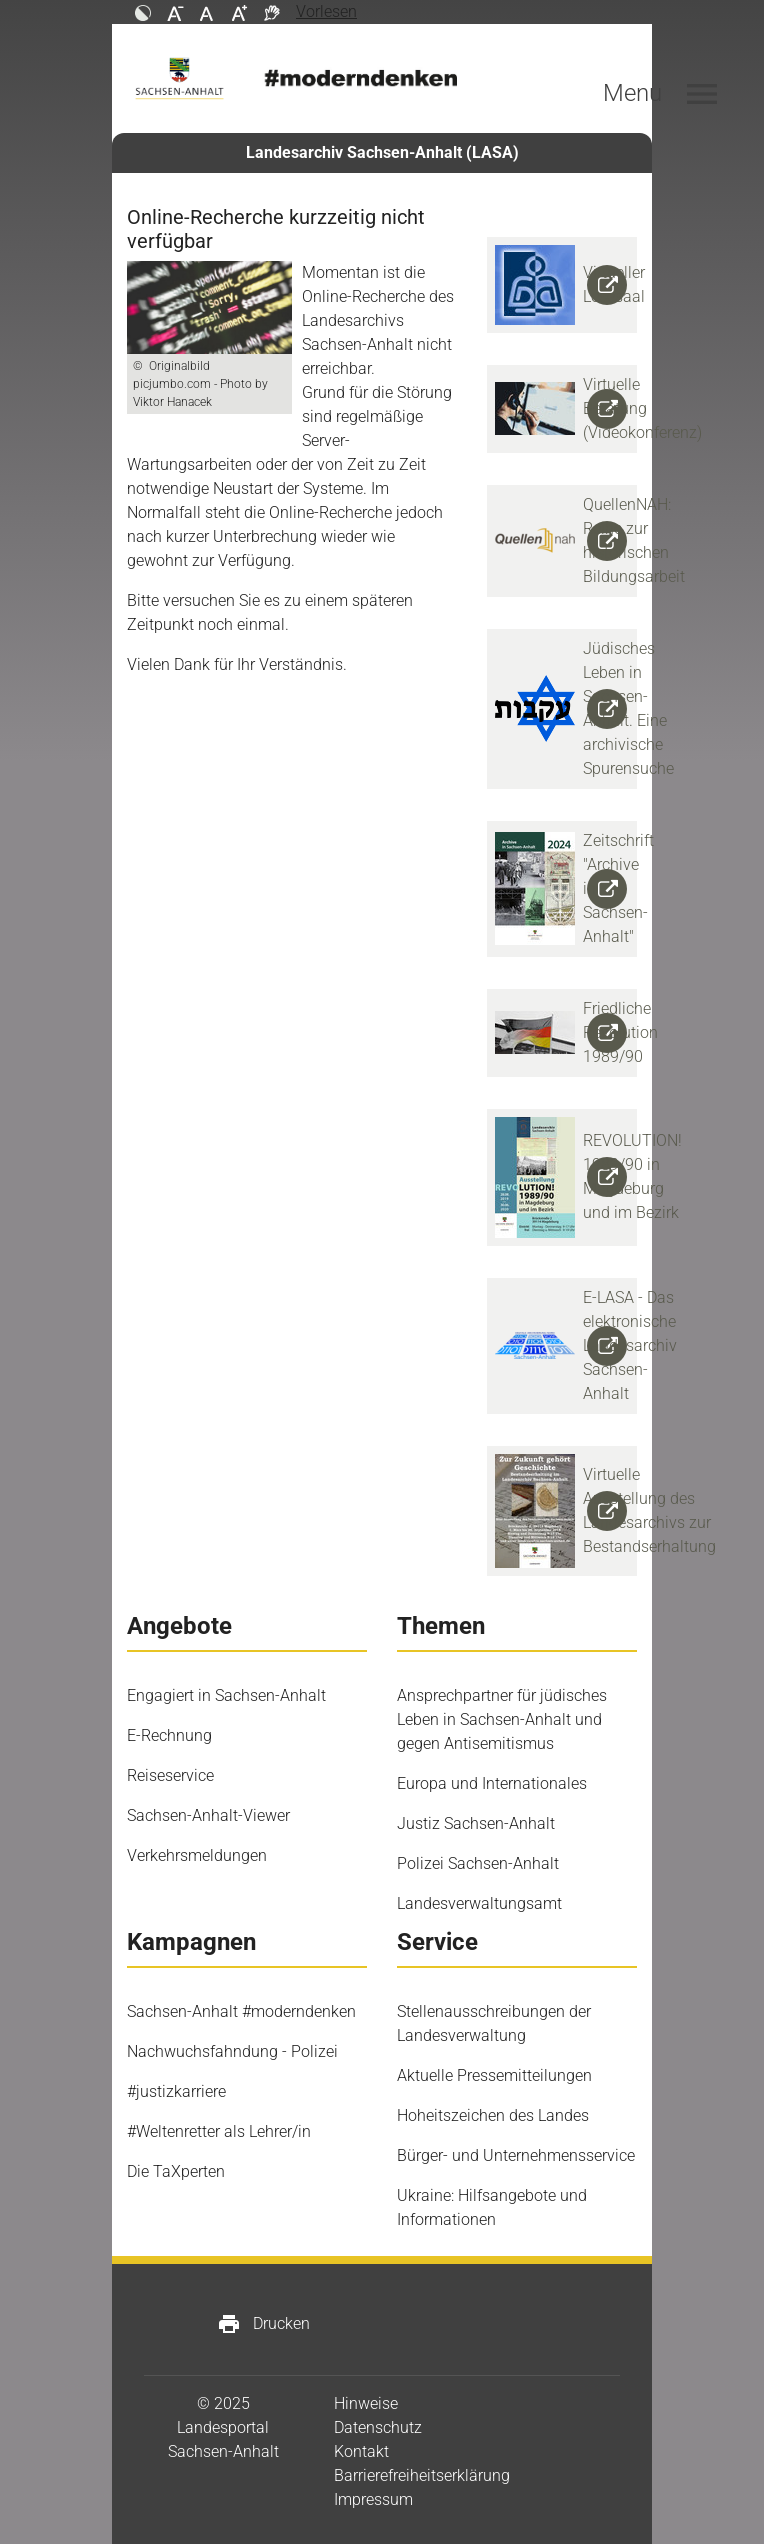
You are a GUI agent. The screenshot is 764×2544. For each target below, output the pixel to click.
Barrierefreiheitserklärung (422, 2475)
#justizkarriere (176, 2091)
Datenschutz (378, 2427)
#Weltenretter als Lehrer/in (219, 2131)
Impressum (373, 2499)
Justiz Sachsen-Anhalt (476, 1823)
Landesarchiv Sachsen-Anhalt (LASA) (382, 152)
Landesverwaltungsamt (479, 1903)
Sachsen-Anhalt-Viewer (208, 1815)
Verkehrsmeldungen (197, 1855)
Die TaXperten (176, 2171)
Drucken (263, 2324)
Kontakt (361, 2451)
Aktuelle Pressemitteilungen (494, 2075)
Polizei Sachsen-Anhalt (478, 1863)
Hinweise (366, 2403)
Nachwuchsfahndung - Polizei (232, 2051)
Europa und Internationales (492, 1783)
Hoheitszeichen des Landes (493, 2115)
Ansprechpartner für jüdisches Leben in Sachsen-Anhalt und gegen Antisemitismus (502, 1719)
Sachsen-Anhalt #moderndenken (241, 2011)
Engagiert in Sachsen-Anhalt (226, 1695)
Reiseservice (170, 1775)
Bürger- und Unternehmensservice (516, 2155)
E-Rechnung (169, 1735)
